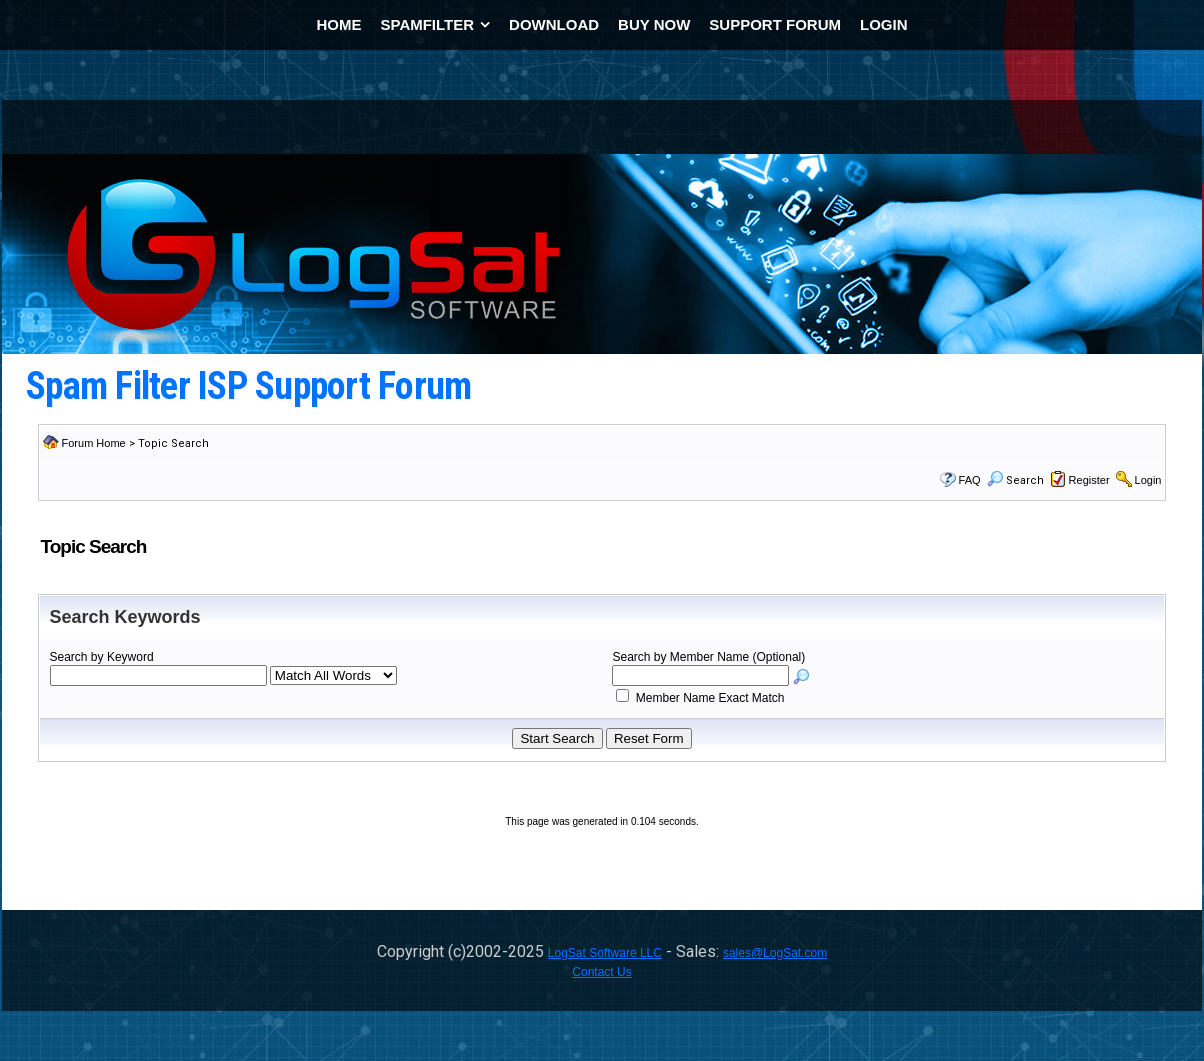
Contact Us (601, 972)
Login (1148, 480)
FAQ (970, 480)
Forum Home (94, 443)
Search (1015, 480)
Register (1089, 480)
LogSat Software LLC (605, 953)
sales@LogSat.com (775, 953)
